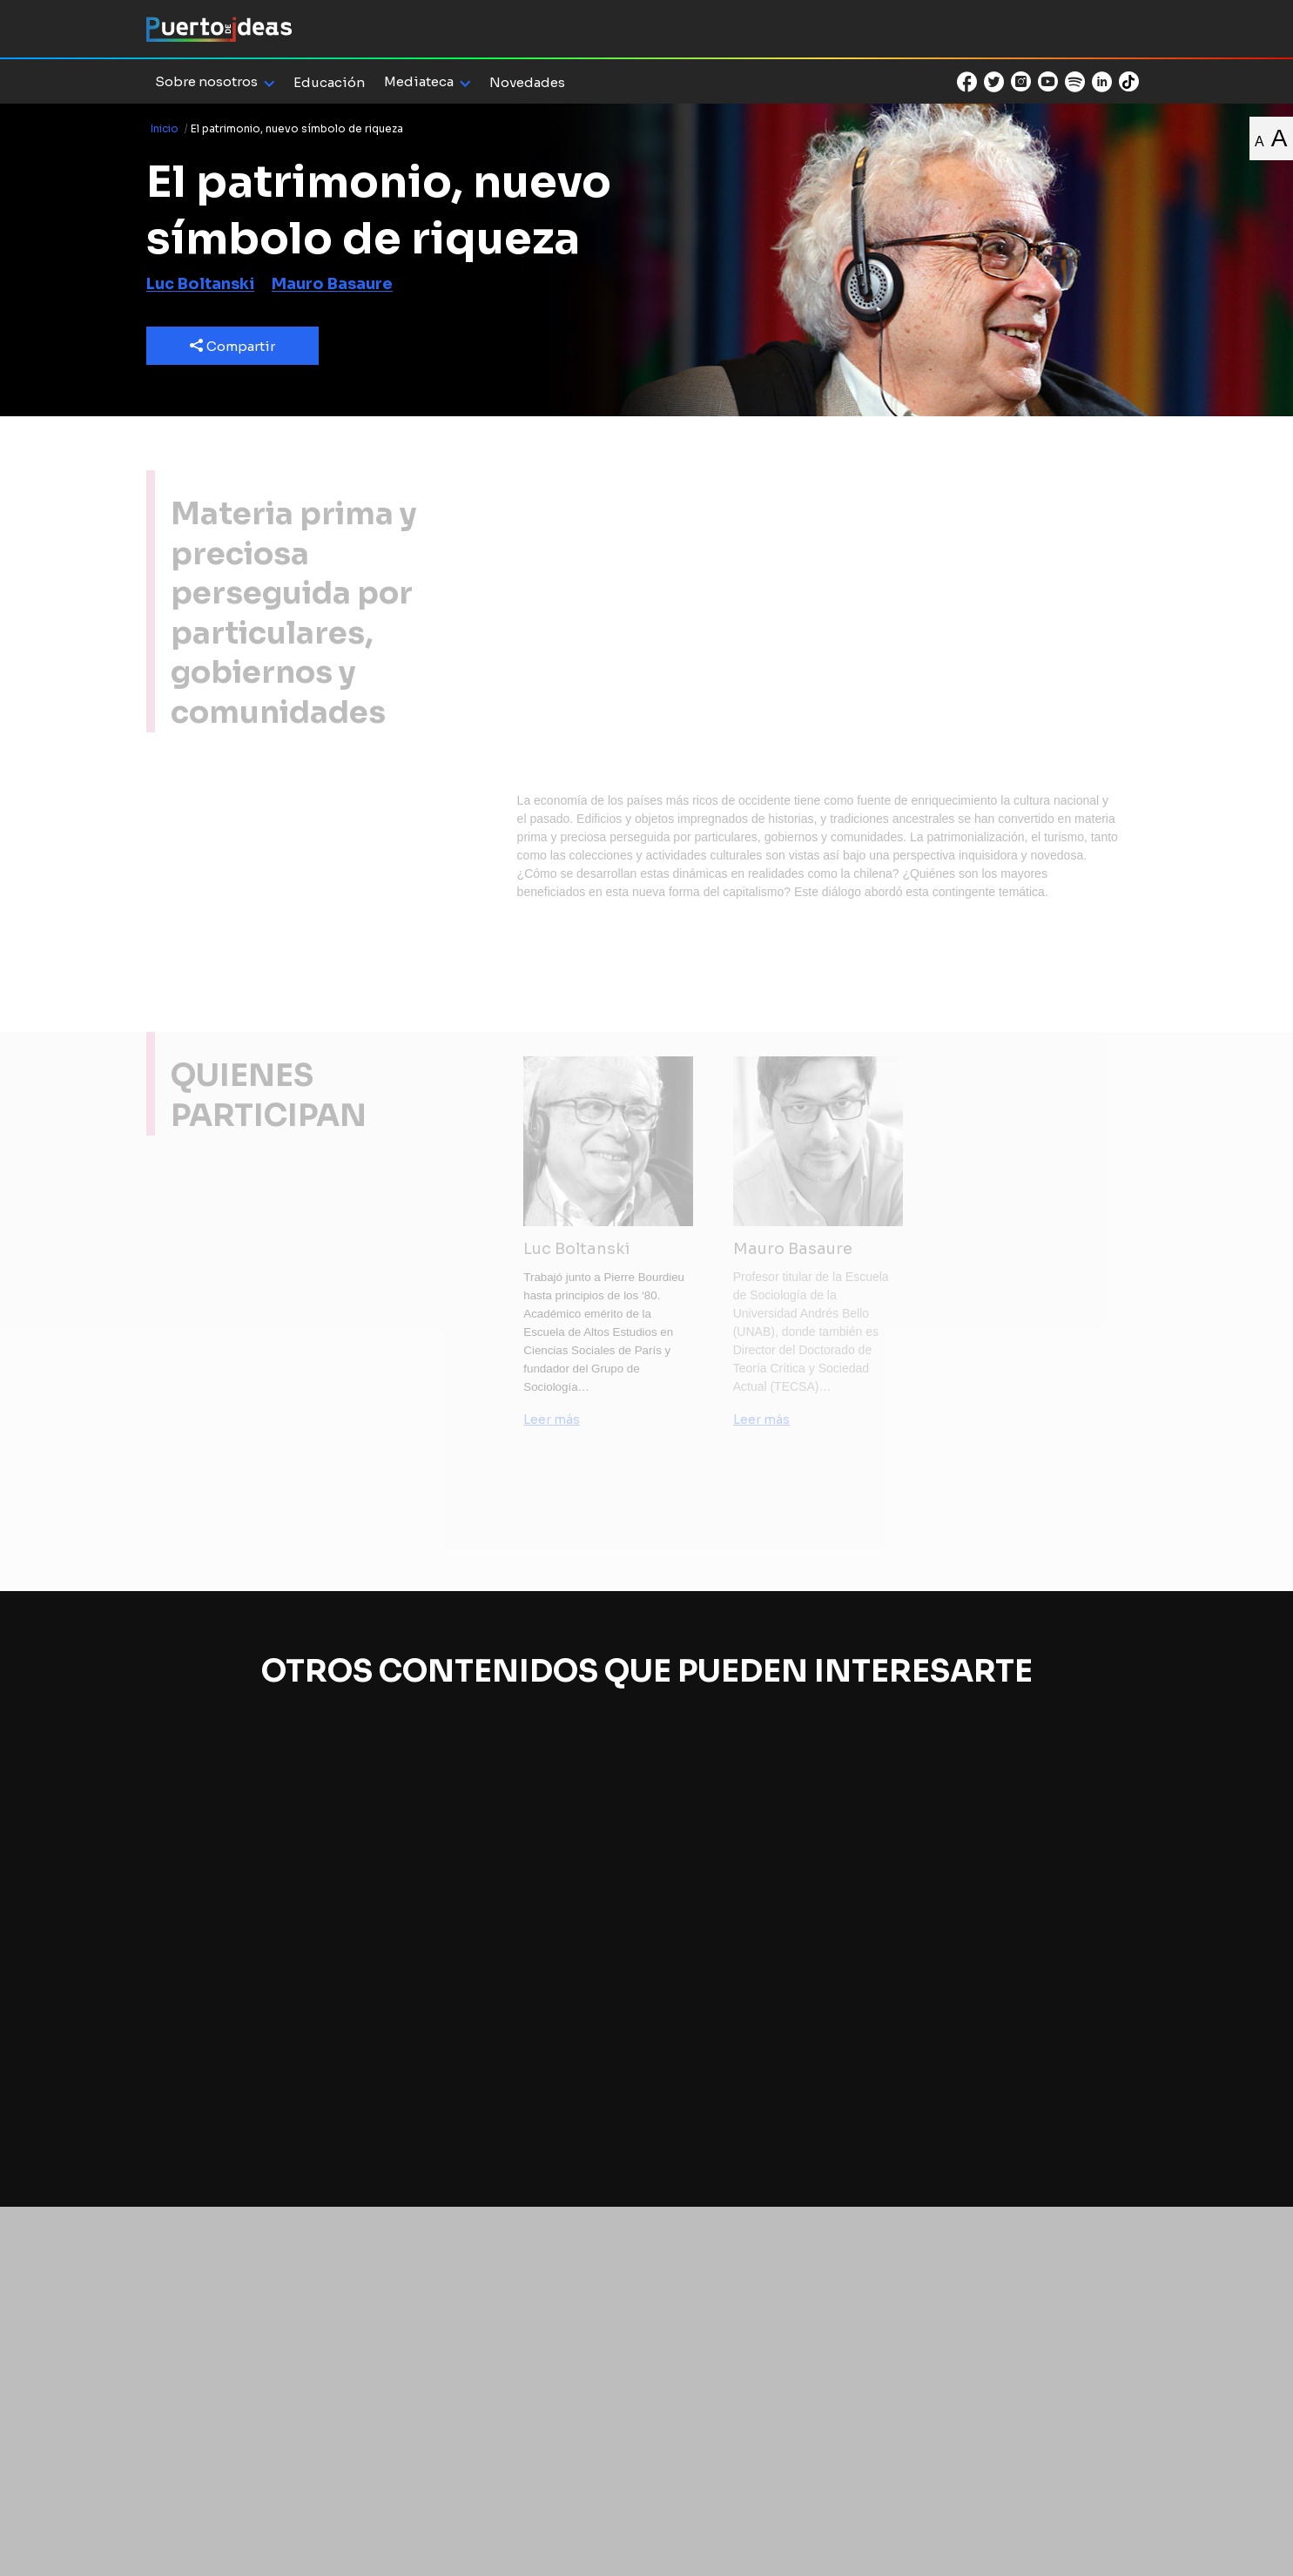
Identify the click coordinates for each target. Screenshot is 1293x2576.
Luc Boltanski (200, 284)
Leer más (551, 1419)
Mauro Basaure (332, 284)
